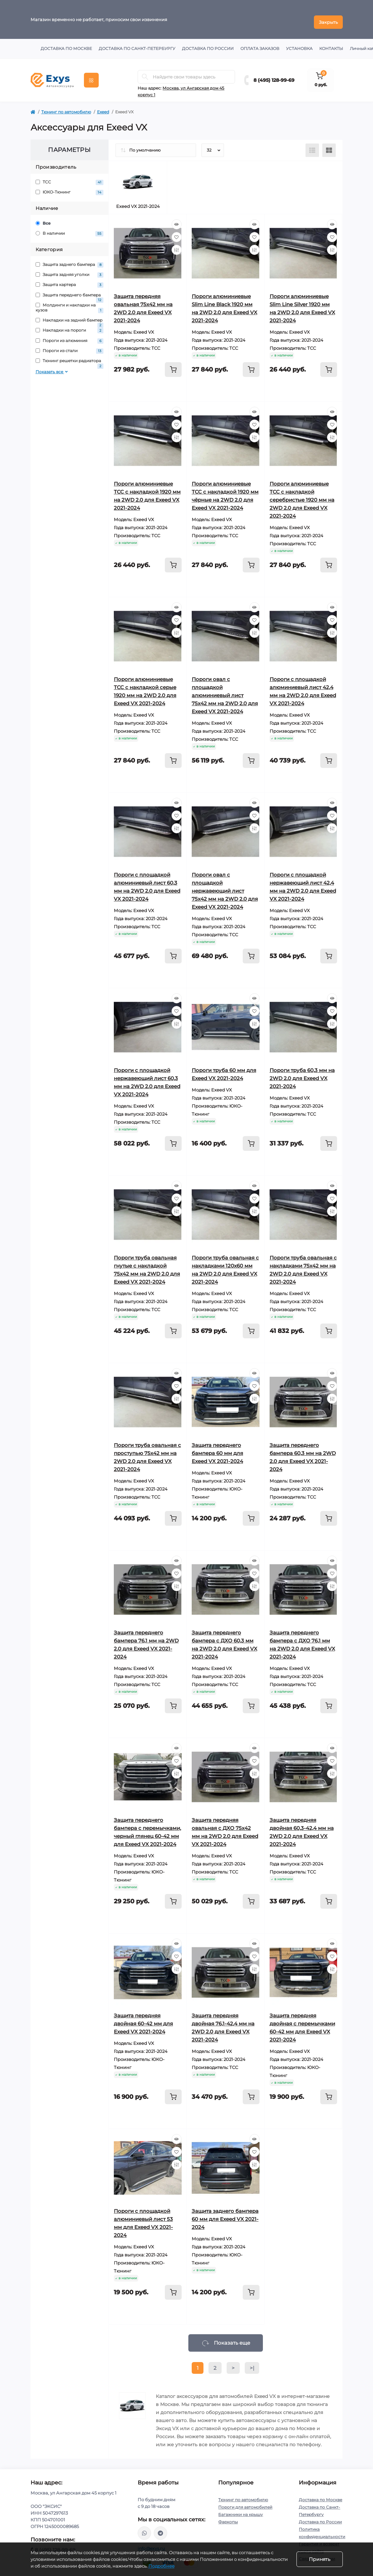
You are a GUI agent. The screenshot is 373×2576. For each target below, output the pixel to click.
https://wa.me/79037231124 (144, 2527)
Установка (299, 43)
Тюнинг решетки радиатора (70, 356)
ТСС (70, 177)
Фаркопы (228, 2516)
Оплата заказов (259, 43)
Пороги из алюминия (70, 335)
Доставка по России (208, 43)
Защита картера (70, 279)
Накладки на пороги (70, 325)
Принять (319, 2559)
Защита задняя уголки (70, 269)
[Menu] (91, 74)
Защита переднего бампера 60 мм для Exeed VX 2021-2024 (217, 1448)
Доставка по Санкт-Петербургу (137, 43)
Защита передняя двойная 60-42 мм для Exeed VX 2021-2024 (143, 2018)
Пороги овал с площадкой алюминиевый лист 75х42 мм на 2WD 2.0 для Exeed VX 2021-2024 (225, 690)
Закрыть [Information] (328, 16)
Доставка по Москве (66, 43)
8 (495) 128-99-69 (273, 75)
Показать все (52, 366)
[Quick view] (177, 219)
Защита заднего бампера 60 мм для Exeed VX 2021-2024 (225, 2213)
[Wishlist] (177, 232)
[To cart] (173, 364)
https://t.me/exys (160, 2527)
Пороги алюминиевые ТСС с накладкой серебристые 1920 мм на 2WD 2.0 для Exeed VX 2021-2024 (302, 494)
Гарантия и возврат (319, 2538)
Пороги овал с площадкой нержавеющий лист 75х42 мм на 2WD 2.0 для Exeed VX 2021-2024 (225, 885)
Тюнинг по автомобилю (66, 106)
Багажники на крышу (240, 2509)
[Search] (145, 71)
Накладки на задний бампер (70, 315)
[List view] (312, 145)
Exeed (103, 106)
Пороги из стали (70, 345)
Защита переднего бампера (70, 290)
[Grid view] (329, 145)
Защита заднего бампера (70, 259)
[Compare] (177, 244)
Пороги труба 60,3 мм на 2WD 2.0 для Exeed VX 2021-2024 (302, 1073)
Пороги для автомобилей (245, 2501)
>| (252, 2362)
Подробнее (161, 2566)
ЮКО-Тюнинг (70, 187)
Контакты (331, 43)
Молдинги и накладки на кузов (70, 302)
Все (43, 217)
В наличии (70, 228)
